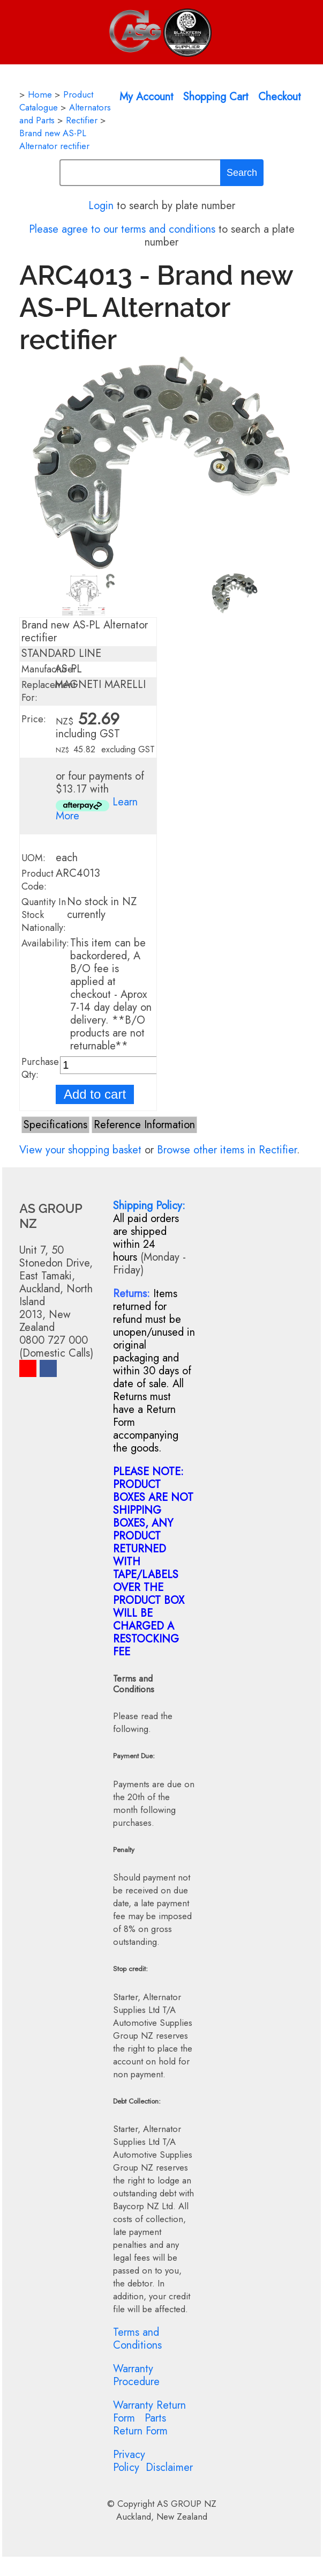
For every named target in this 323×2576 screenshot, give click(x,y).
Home (40, 94)
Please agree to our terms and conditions (122, 229)
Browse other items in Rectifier (227, 1150)
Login (101, 205)
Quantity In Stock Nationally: (43, 915)
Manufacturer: (50, 669)
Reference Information (144, 1124)
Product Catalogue (56, 101)
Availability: (45, 943)
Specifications (55, 1124)
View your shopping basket (80, 1150)
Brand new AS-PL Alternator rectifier (54, 139)
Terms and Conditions (137, 2339)
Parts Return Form (140, 2424)
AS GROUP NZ (186, 2503)
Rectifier (81, 120)
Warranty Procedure (136, 2375)
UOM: (33, 858)
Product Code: (37, 880)
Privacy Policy (129, 2461)
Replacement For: (48, 691)
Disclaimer (169, 2467)
